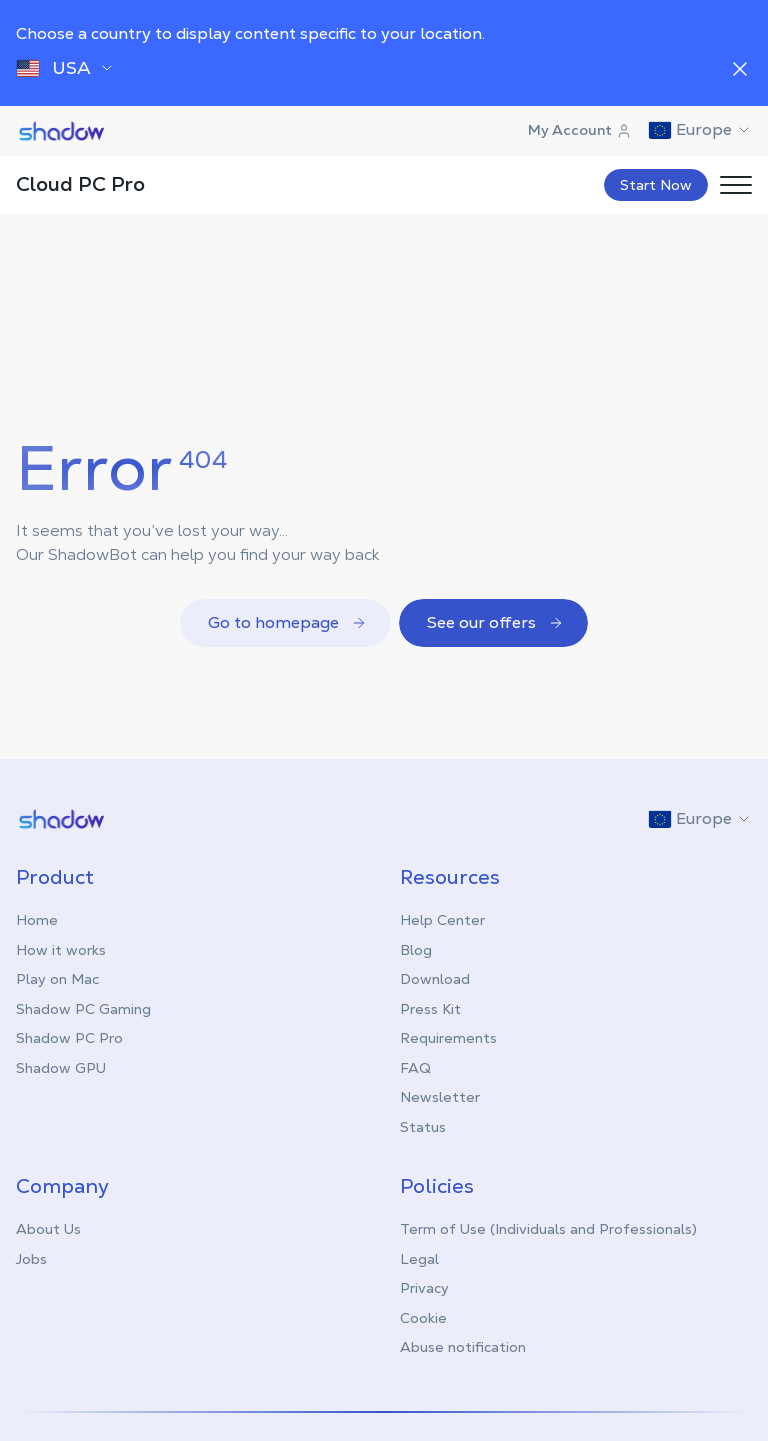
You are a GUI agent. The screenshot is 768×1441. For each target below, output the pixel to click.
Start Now (656, 185)
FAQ (415, 1068)
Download (435, 979)
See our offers (495, 622)
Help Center (442, 920)
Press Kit (430, 1009)
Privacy (424, 1288)
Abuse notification (463, 1347)
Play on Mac (57, 979)
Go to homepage (287, 622)
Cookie (423, 1318)
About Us (48, 1229)
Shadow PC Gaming (83, 1009)
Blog (416, 950)
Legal (419, 1259)
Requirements (448, 1038)
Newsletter (440, 1097)
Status (423, 1127)
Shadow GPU (61, 1068)
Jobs (31, 1259)
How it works (61, 950)
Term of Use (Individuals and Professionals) (548, 1229)
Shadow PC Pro (69, 1038)
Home (37, 920)
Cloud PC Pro (80, 184)
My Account (580, 130)
